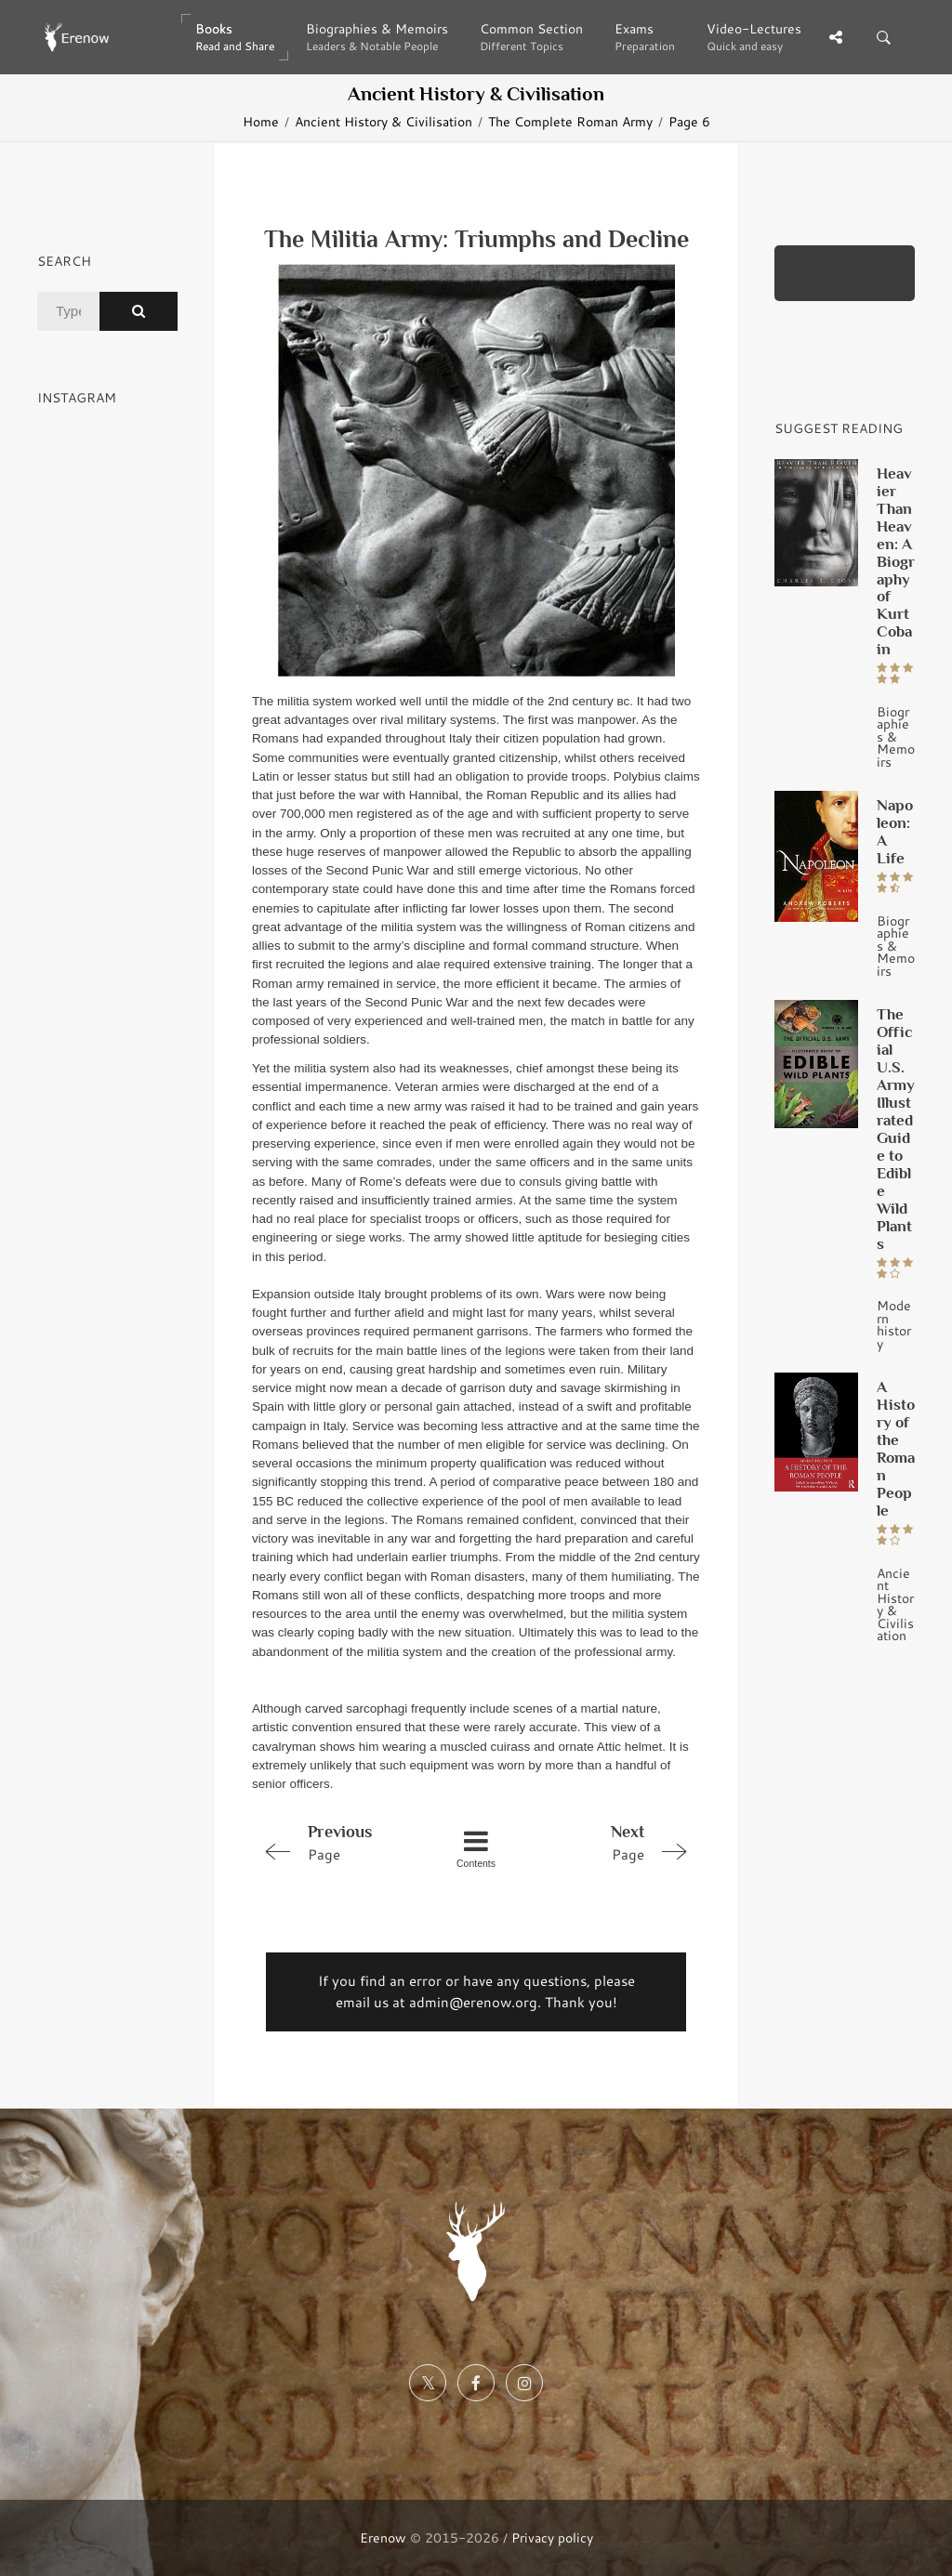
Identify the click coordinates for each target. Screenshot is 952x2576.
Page (341, 1842)
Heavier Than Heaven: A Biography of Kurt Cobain (896, 561)
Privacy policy (552, 2537)
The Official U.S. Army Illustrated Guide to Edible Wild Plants (896, 1129)
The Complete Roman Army (570, 121)
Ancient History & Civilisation (383, 121)
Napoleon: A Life (895, 831)
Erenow (383, 2537)
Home (261, 121)
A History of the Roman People (896, 1448)
